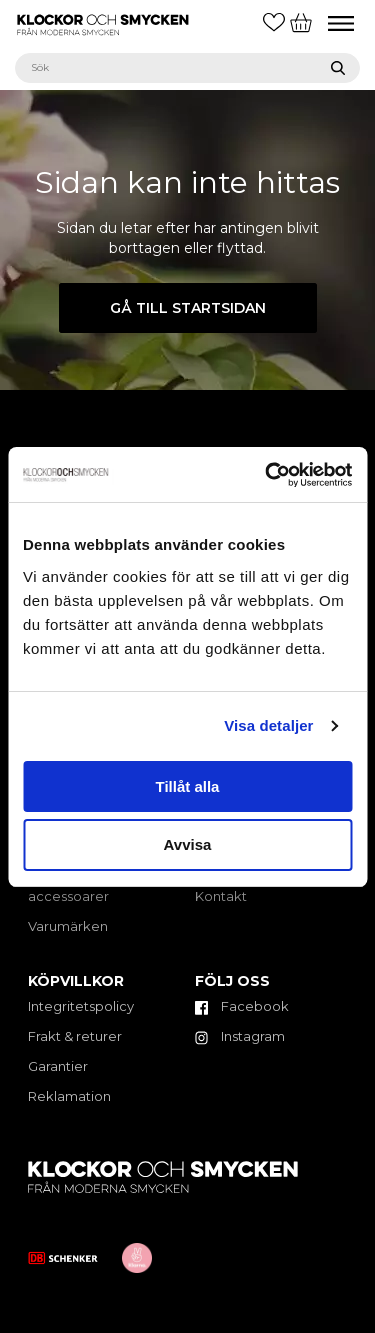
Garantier (58, 1066)
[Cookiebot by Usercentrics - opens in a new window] (267, 475)
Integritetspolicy (81, 1006)
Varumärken (68, 926)
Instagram (240, 1036)
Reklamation (69, 1096)
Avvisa (188, 844)
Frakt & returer (75, 1036)
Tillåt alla (188, 786)
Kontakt (221, 896)
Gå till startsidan (188, 308)
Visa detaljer (268, 725)
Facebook (242, 1006)
